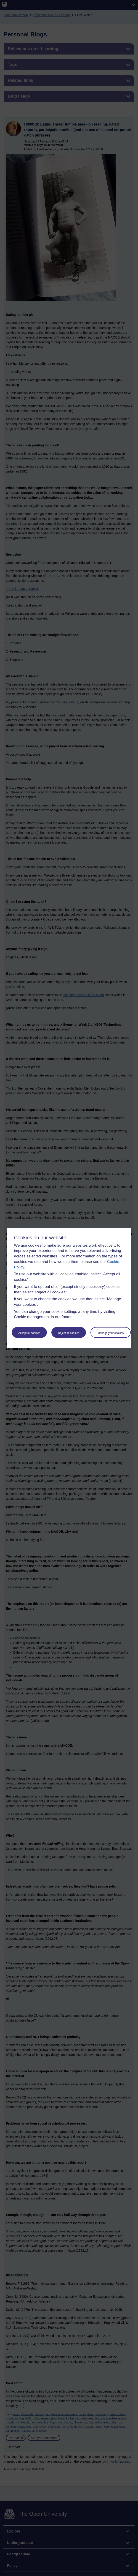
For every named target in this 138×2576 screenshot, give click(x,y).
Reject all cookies (68, 1333)
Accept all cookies (29, 1333)
